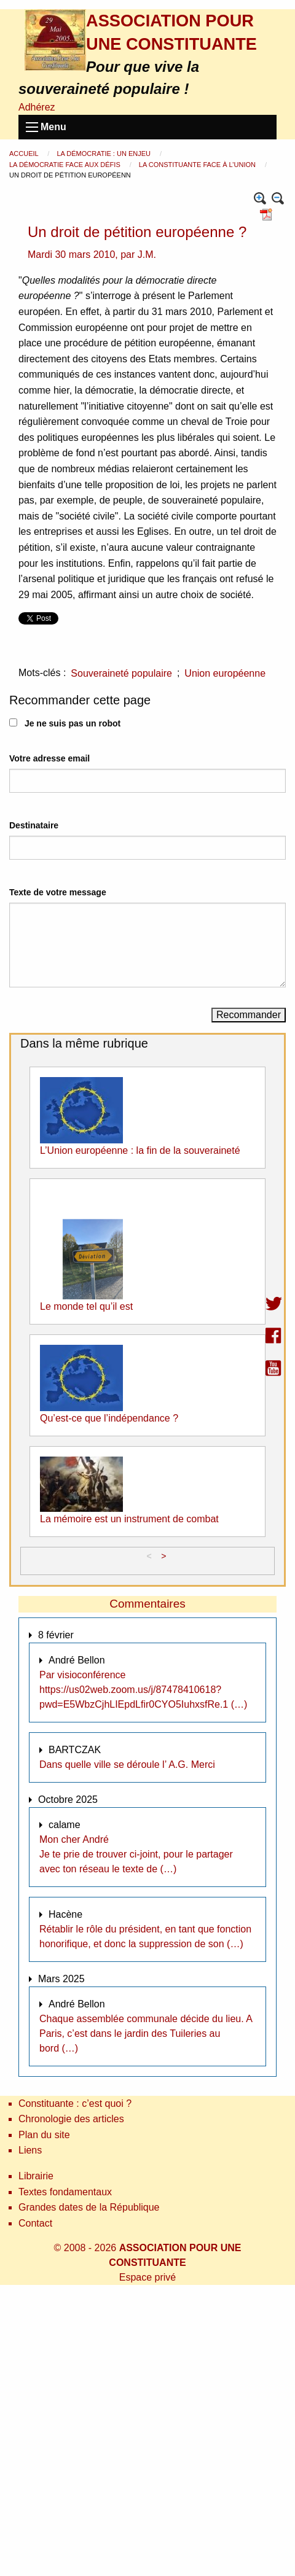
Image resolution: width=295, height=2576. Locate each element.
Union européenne (225, 673)
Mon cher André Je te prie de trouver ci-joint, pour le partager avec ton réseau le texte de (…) (136, 1854)
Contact (35, 2223)
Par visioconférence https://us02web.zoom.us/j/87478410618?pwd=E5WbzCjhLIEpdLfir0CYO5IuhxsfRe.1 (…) (143, 1690)
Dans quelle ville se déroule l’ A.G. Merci (127, 1764)
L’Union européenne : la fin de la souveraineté (140, 1150)
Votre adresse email (49, 758)
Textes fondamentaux (65, 2192)
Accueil (24, 153)
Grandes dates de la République (89, 2207)
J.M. (147, 254)
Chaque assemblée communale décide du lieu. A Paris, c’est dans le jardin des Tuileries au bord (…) (145, 2033)
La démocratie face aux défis (65, 164)
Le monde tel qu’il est (86, 1306)
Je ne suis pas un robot (64, 723)
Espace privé (147, 2277)
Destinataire (33, 825)
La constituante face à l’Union (198, 164)
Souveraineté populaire (121, 673)
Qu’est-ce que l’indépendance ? (109, 1418)
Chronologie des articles (71, 2119)
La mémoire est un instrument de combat (129, 1519)
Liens (30, 2150)
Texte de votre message (57, 892)
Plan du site (44, 2135)
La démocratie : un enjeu (104, 153)
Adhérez (36, 107)
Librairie (35, 2176)
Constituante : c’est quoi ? (75, 2103)
